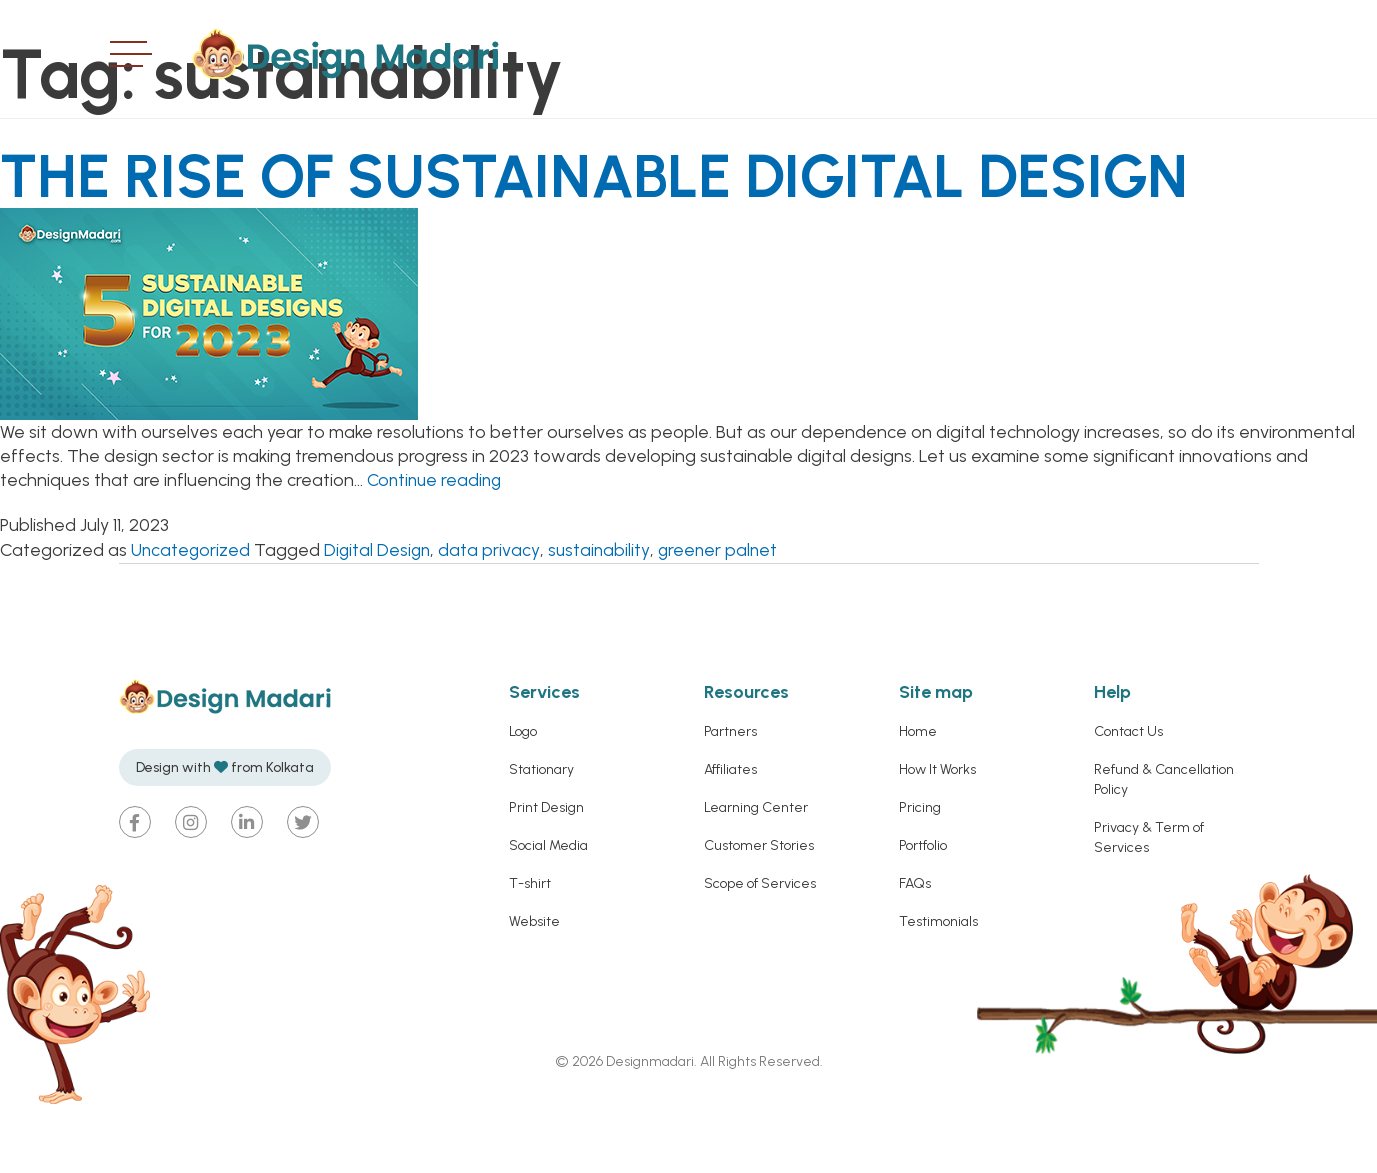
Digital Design (381, 618)
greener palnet (725, 618)
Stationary (541, 838)
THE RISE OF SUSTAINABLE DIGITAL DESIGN (562, 207)
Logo (523, 800)
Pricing (920, 876)
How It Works (937, 838)
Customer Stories (759, 914)
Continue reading (437, 548)
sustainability (604, 618)
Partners (730, 800)
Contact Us (1128, 800)
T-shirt (530, 952)
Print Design (546, 876)
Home (918, 800)
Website (534, 990)
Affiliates (730, 838)
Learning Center (756, 876)
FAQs (915, 952)
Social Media (548, 914)
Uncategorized (192, 618)
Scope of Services (760, 952)
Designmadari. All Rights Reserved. (713, 1130)
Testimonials (938, 990)
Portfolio (923, 914)
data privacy (494, 618)
